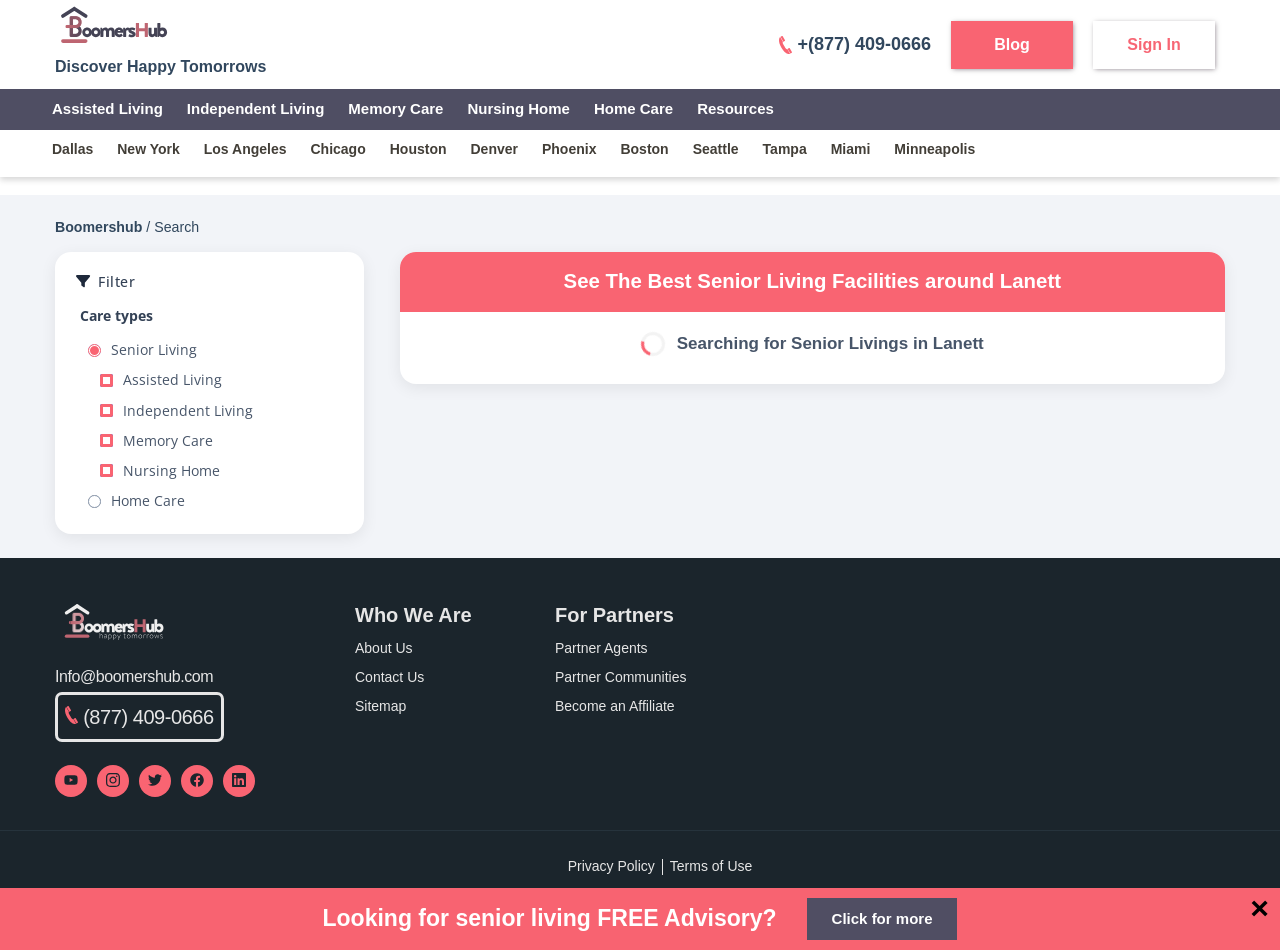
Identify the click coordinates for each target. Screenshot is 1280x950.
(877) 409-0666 (139, 717)
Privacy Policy (611, 866)
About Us (384, 648)
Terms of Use (711, 866)
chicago (338, 149)
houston (418, 149)
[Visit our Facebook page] (197, 781)
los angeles (245, 149)
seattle (716, 149)
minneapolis (934, 149)
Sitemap (380, 706)
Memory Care (395, 108)
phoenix (569, 149)
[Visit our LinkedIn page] (239, 781)
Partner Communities (621, 677)
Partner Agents (601, 648)
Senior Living (142, 350)
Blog (1012, 44)
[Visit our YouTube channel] (71, 781)
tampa (785, 149)
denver (494, 149)
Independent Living (256, 108)
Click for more (882, 918)
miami (851, 149)
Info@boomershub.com (134, 676)
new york (148, 149)
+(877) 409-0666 (855, 44)
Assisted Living (107, 108)
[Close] (1259, 908)
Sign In (1153, 44)
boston (644, 149)
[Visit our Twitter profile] (155, 781)
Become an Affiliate (615, 706)
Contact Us (389, 677)
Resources (735, 108)
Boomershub (98, 227)
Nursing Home (518, 108)
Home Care (633, 108)
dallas (72, 149)
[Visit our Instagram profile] (113, 781)
